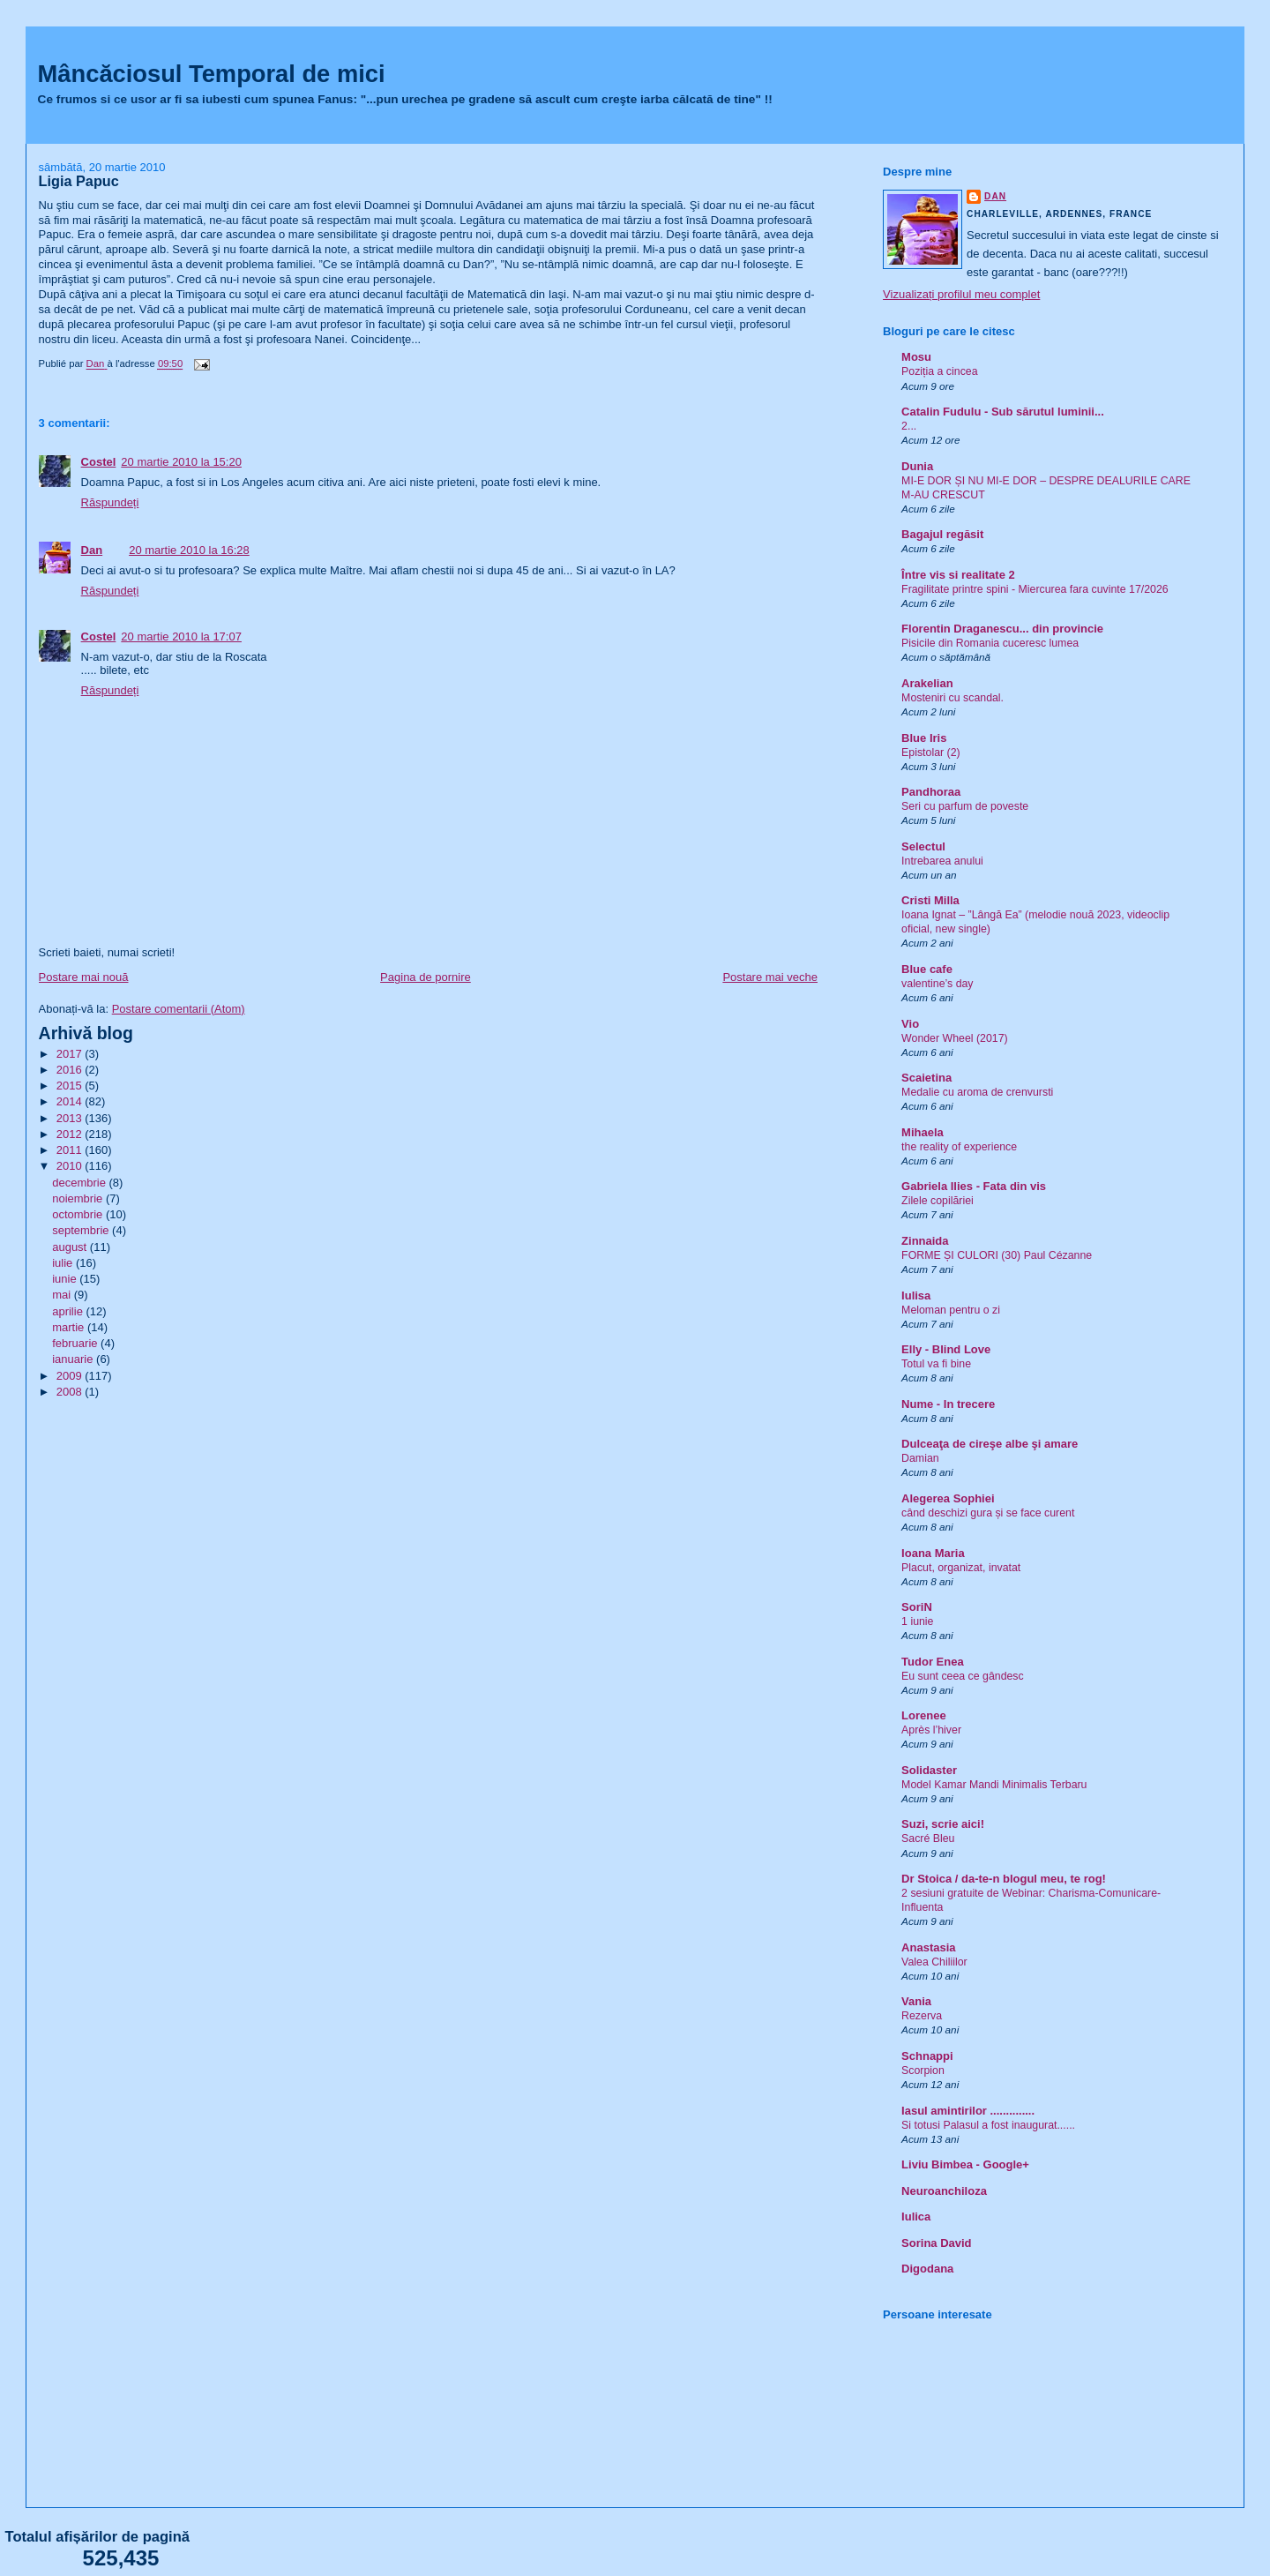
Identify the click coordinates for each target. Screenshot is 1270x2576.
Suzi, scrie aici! (942, 1824)
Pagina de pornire (425, 977)
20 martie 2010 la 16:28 (189, 550)
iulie (64, 1262)
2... (908, 426)
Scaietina (926, 1077)
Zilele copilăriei (937, 1200)
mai (63, 1294)
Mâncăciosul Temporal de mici (211, 73)
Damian (920, 1458)
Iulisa (915, 1295)
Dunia (917, 466)
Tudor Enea (932, 1661)
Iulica (915, 2216)
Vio (910, 1023)
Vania (916, 2001)
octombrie (79, 1214)
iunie (65, 1278)
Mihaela (922, 1132)
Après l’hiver (931, 1730)
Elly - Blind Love (945, 1349)
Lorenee (923, 1715)
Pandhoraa (930, 791)
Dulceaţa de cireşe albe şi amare (989, 1443)
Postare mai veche (770, 977)
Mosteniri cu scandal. (952, 698)
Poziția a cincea (939, 371)
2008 (71, 1391)
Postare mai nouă (84, 977)
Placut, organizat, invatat (960, 1567)
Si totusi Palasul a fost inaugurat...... (988, 2125)
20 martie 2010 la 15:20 (181, 461)
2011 (71, 1150)
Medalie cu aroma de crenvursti (977, 1092)
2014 (71, 1101)
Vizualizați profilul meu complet (961, 294)
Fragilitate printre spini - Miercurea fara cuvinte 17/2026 (1035, 589)
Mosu (916, 356)
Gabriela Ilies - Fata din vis (973, 1186)
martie (69, 1327)
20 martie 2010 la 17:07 (181, 636)
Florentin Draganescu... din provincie (1002, 628)
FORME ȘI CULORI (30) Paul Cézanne (996, 1255)
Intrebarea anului (942, 861)
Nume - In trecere (948, 1404)
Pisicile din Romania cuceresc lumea (990, 643)
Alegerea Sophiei (947, 1498)
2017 (71, 1053)
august (71, 1247)
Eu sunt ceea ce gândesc (962, 1676)
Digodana (927, 2268)
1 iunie (917, 1621)
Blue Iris (923, 738)
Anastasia (928, 1947)
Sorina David (936, 2243)
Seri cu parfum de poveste (964, 806)
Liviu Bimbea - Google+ (965, 2164)
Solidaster (929, 1770)
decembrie (80, 1182)
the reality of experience (959, 1147)
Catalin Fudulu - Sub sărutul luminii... (1002, 411)
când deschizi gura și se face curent (987, 1513)
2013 (71, 1118)
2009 (71, 1375)
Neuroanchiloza (944, 2191)
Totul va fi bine (936, 1364)
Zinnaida (924, 1240)
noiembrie (79, 1198)
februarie (76, 1343)
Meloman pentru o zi (950, 1310)
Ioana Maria (933, 1553)
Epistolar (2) (930, 752)
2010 (71, 1165)
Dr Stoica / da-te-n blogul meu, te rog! (1003, 1878)
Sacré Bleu (927, 1838)
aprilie (69, 1311)
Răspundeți (110, 502)
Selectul (923, 846)
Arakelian (927, 683)
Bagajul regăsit (942, 534)
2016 (71, 1069)
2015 (71, 1085)
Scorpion (923, 2070)
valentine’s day (937, 983)
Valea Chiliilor (934, 1962)
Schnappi (927, 2056)
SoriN (916, 1607)
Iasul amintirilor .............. (968, 2110)
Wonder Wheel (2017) (954, 1038)
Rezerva (921, 2016)
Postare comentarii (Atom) (178, 1008)
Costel (98, 461)
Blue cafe (926, 969)
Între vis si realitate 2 (958, 574)
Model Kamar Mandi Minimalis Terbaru (994, 1784)
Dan (92, 550)
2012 (71, 1134)
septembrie (82, 1230)
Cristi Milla (930, 900)
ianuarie (74, 1359)
